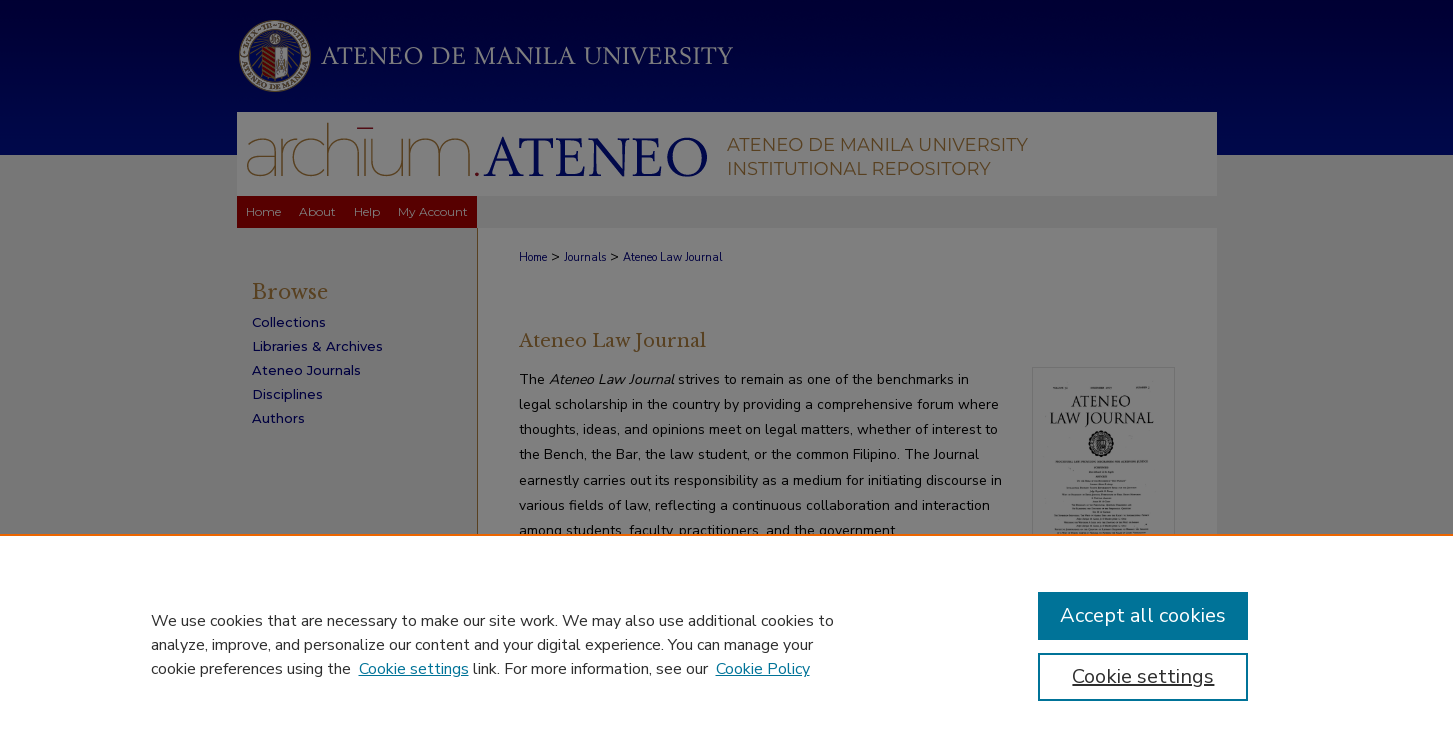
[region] (726, 644)
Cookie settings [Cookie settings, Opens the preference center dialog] (1143, 676)
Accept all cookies (1143, 615)
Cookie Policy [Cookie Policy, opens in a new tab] (763, 669)
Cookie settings (414, 669)
